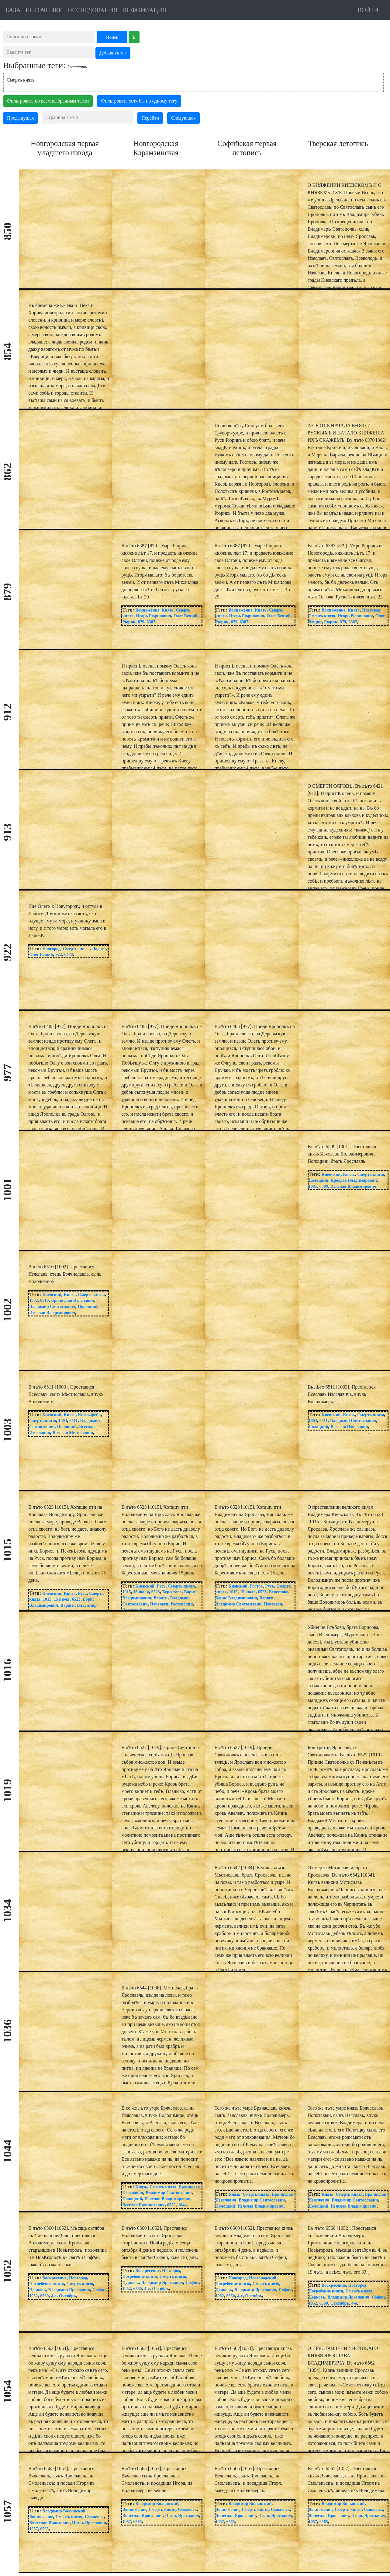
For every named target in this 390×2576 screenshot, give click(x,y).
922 (59, 954)
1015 (47, 1599)
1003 (62, 1420)
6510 (44, 1300)
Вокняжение (147, 610)
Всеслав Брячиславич (143, 2205)
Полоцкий (318, 1180)
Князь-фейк (89, 1415)
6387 (151, 622)
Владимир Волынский (63, 2511)
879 (141, 622)
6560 (44, 2296)
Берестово (172, 1592)
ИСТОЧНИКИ (44, 10)
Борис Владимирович (236, 1598)
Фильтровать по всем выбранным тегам (48, 100)
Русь (82, 1593)
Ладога (99, 948)
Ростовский (182, 1604)
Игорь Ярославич (89, 2523)
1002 (33, 1300)
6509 (323, 1186)
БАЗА (13, 10)
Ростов (256, 1586)
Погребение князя (46, 2283)
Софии (98, 2290)
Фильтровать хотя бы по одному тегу (139, 100)
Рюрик (128, 622)
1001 (313, 1186)
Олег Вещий (185, 616)
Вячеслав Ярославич (49, 2523)
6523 (76, 1599)
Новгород (371, 610)
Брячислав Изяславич (72, 1300)
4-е (54, 2296)
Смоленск (94, 2517)
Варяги (67, 1605)
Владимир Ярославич (69, 2290)
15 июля (61, 1599)
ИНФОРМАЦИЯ (144, 10)
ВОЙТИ (367, 10)
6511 (73, 1420)
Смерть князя (20, 79)
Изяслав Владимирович (353, 1186)
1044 (182, 2205)
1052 (33, 2296)
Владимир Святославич (52, 1306)
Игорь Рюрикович (153, 616)
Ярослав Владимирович (354, 1180)
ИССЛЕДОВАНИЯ (92, 10)
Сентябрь (339, 2303)
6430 (68, 954)
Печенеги (159, 1604)
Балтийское (182, 1610)
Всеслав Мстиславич (73, 1433)
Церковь (37, 2290)
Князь (168, 610)
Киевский (331, 1174)
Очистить (77, 66)
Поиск (112, 37)
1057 (33, 2529)
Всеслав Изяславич (349, 1426)
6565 (44, 2529)
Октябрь (67, 2296)
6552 (171, 2205)
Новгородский (262, 2278)
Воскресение (54, 2278)
